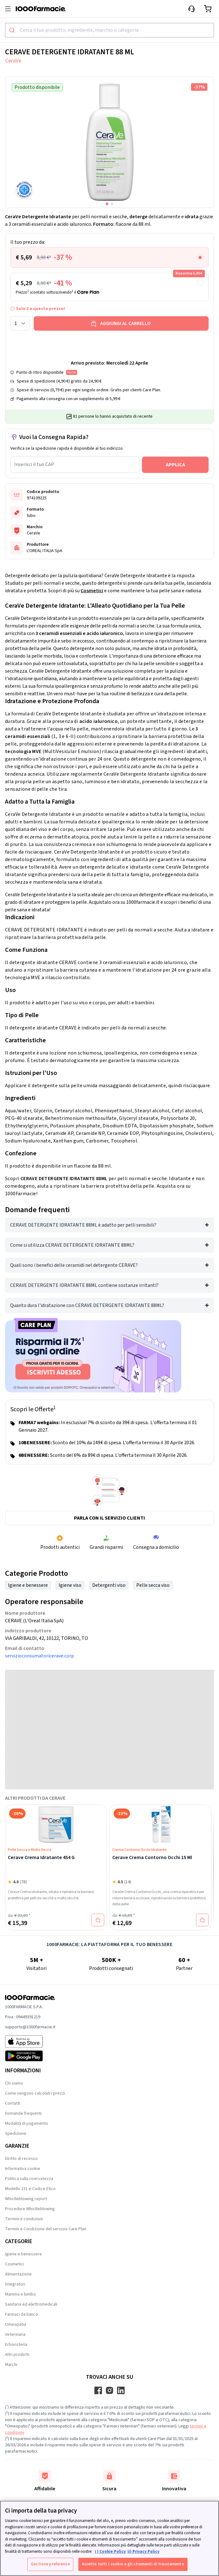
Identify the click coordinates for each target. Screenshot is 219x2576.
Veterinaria (15, 2334)
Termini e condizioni (24, 2219)
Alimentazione (18, 2274)
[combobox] (109, 30)
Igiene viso (70, 1585)
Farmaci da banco (21, 2314)
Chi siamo (14, 2083)
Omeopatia (15, 2324)
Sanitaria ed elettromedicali (31, 2304)
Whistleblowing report (26, 2199)
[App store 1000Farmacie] (30, 2041)
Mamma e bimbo (20, 2294)
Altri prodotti (17, 2354)
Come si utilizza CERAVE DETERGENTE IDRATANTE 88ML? (72, 1245)
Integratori (15, 2284)
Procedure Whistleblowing (30, 2209)
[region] (109, 2538)
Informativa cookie (22, 2169)
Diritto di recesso (21, 2159)
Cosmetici (92, 590)
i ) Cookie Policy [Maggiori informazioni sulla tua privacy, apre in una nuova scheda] (110, 2551)
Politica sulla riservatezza (29, 2179)
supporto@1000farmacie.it (30, 2027)
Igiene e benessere (28, 1585)
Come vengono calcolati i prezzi (35, 2093)
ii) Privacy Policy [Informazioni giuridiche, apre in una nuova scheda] (143, 2551)
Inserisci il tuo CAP (34, 464)
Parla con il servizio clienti (109, 1518)
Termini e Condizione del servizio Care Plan (45, 2229)
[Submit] (12, 30)
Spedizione (15, 2133)
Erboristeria (16, 2344)
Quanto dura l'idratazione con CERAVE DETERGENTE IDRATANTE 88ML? (87, 1305)
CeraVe (13, 61)
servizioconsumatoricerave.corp (39, 1655)
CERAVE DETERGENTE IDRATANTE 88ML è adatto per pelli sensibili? (83, 1225)
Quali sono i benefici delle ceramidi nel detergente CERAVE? (74, 1265)
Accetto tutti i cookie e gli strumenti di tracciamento (133, 2564)
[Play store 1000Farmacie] (30, 2056)
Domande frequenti (23, 2113)
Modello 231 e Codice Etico (30, 2189)
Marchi (11, 2365)
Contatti (12, 2103)
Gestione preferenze (50, 2564)
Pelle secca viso (153, 1585)
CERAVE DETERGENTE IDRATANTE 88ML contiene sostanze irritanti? (84, 1285)
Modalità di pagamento (26, 2123)
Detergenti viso (109, 1585)
